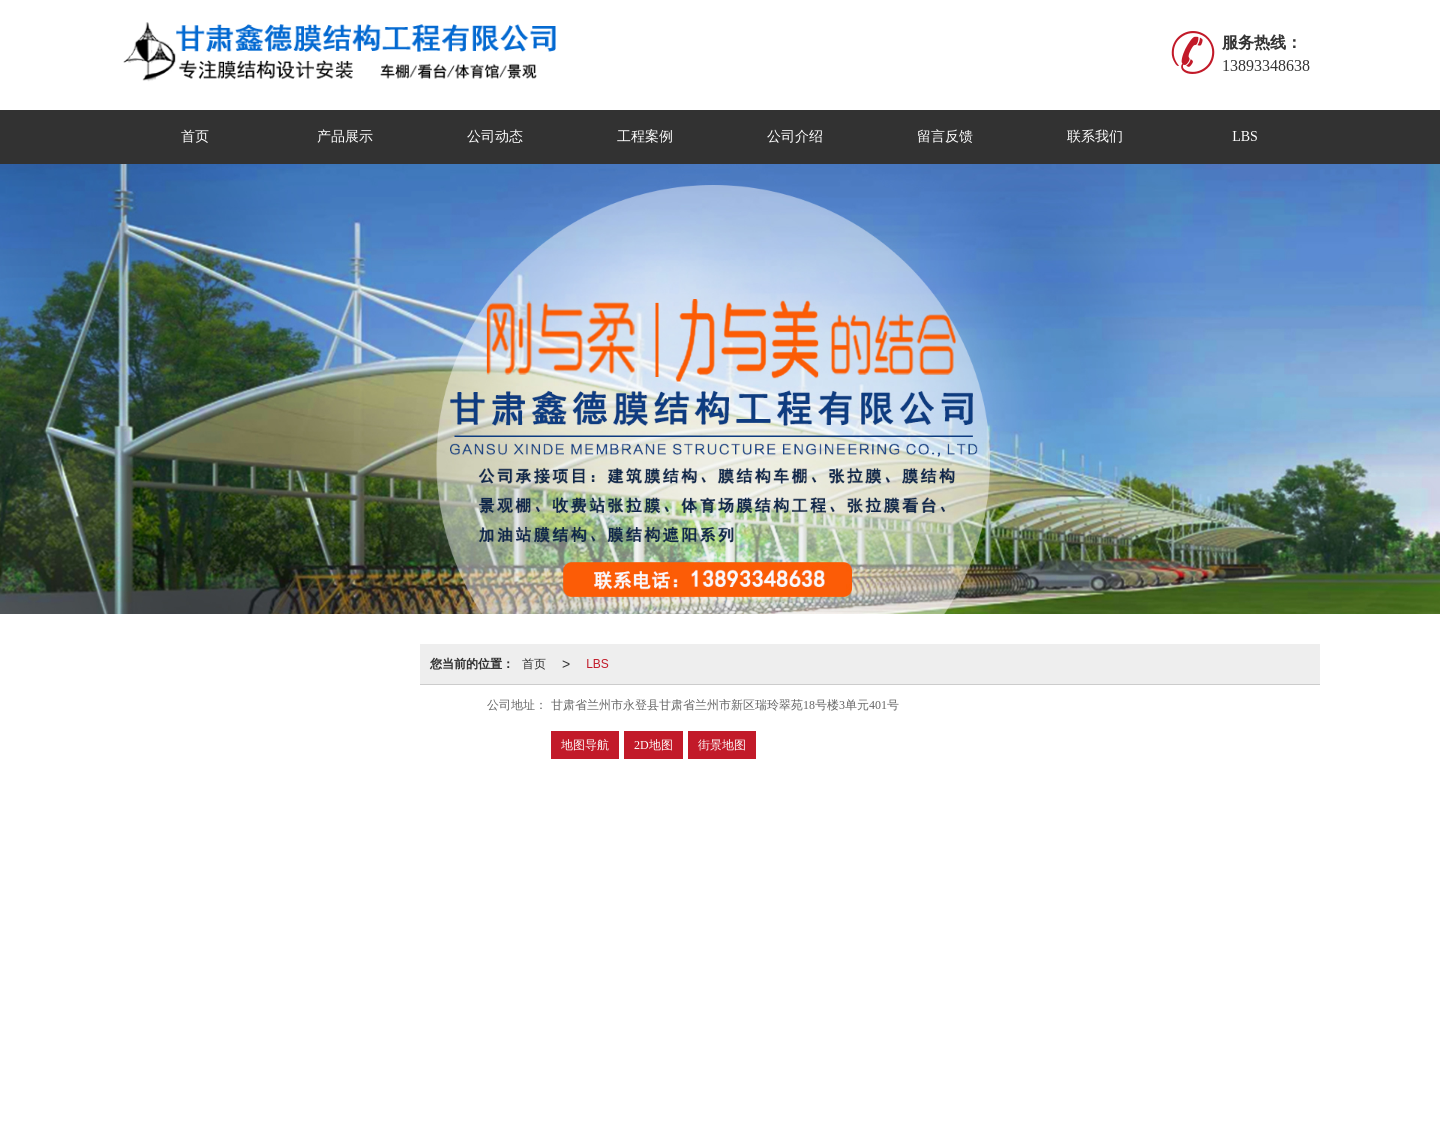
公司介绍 (795, 136)
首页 (195, 136)
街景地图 (722, 745)
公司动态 (495, 136)
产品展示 (345, 136)
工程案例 (645, 136)
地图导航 (585, 745)
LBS (1245, 136)
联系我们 (1095, 136)
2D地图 (653, 745)
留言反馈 (945, 136)
